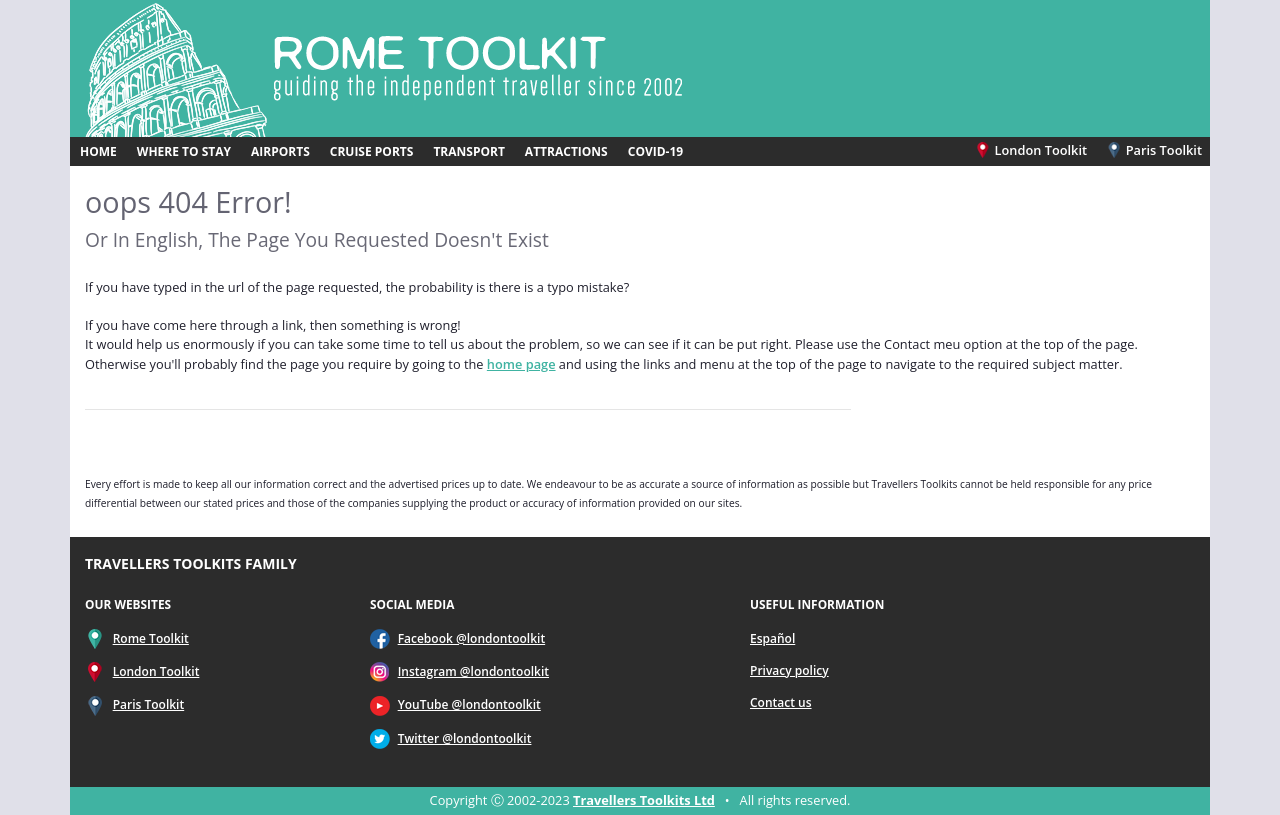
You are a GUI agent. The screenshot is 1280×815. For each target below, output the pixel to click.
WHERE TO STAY (184, 151)
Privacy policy (789, 670)
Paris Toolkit (1154, 150)
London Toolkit (1032, 150)
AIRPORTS (280, 151)
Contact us (781, 702)
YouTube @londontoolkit (469, 704)
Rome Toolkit (151, 638)
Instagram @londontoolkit (473, 671)
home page (521, 364)
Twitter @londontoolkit (465, 738)
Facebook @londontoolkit (472, 638)
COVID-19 (655, 151)
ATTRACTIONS (566, 151)
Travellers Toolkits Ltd (644, 800)
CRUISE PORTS (372, 151)
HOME (98, 151)
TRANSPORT (468, 151)
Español (772, 638)
